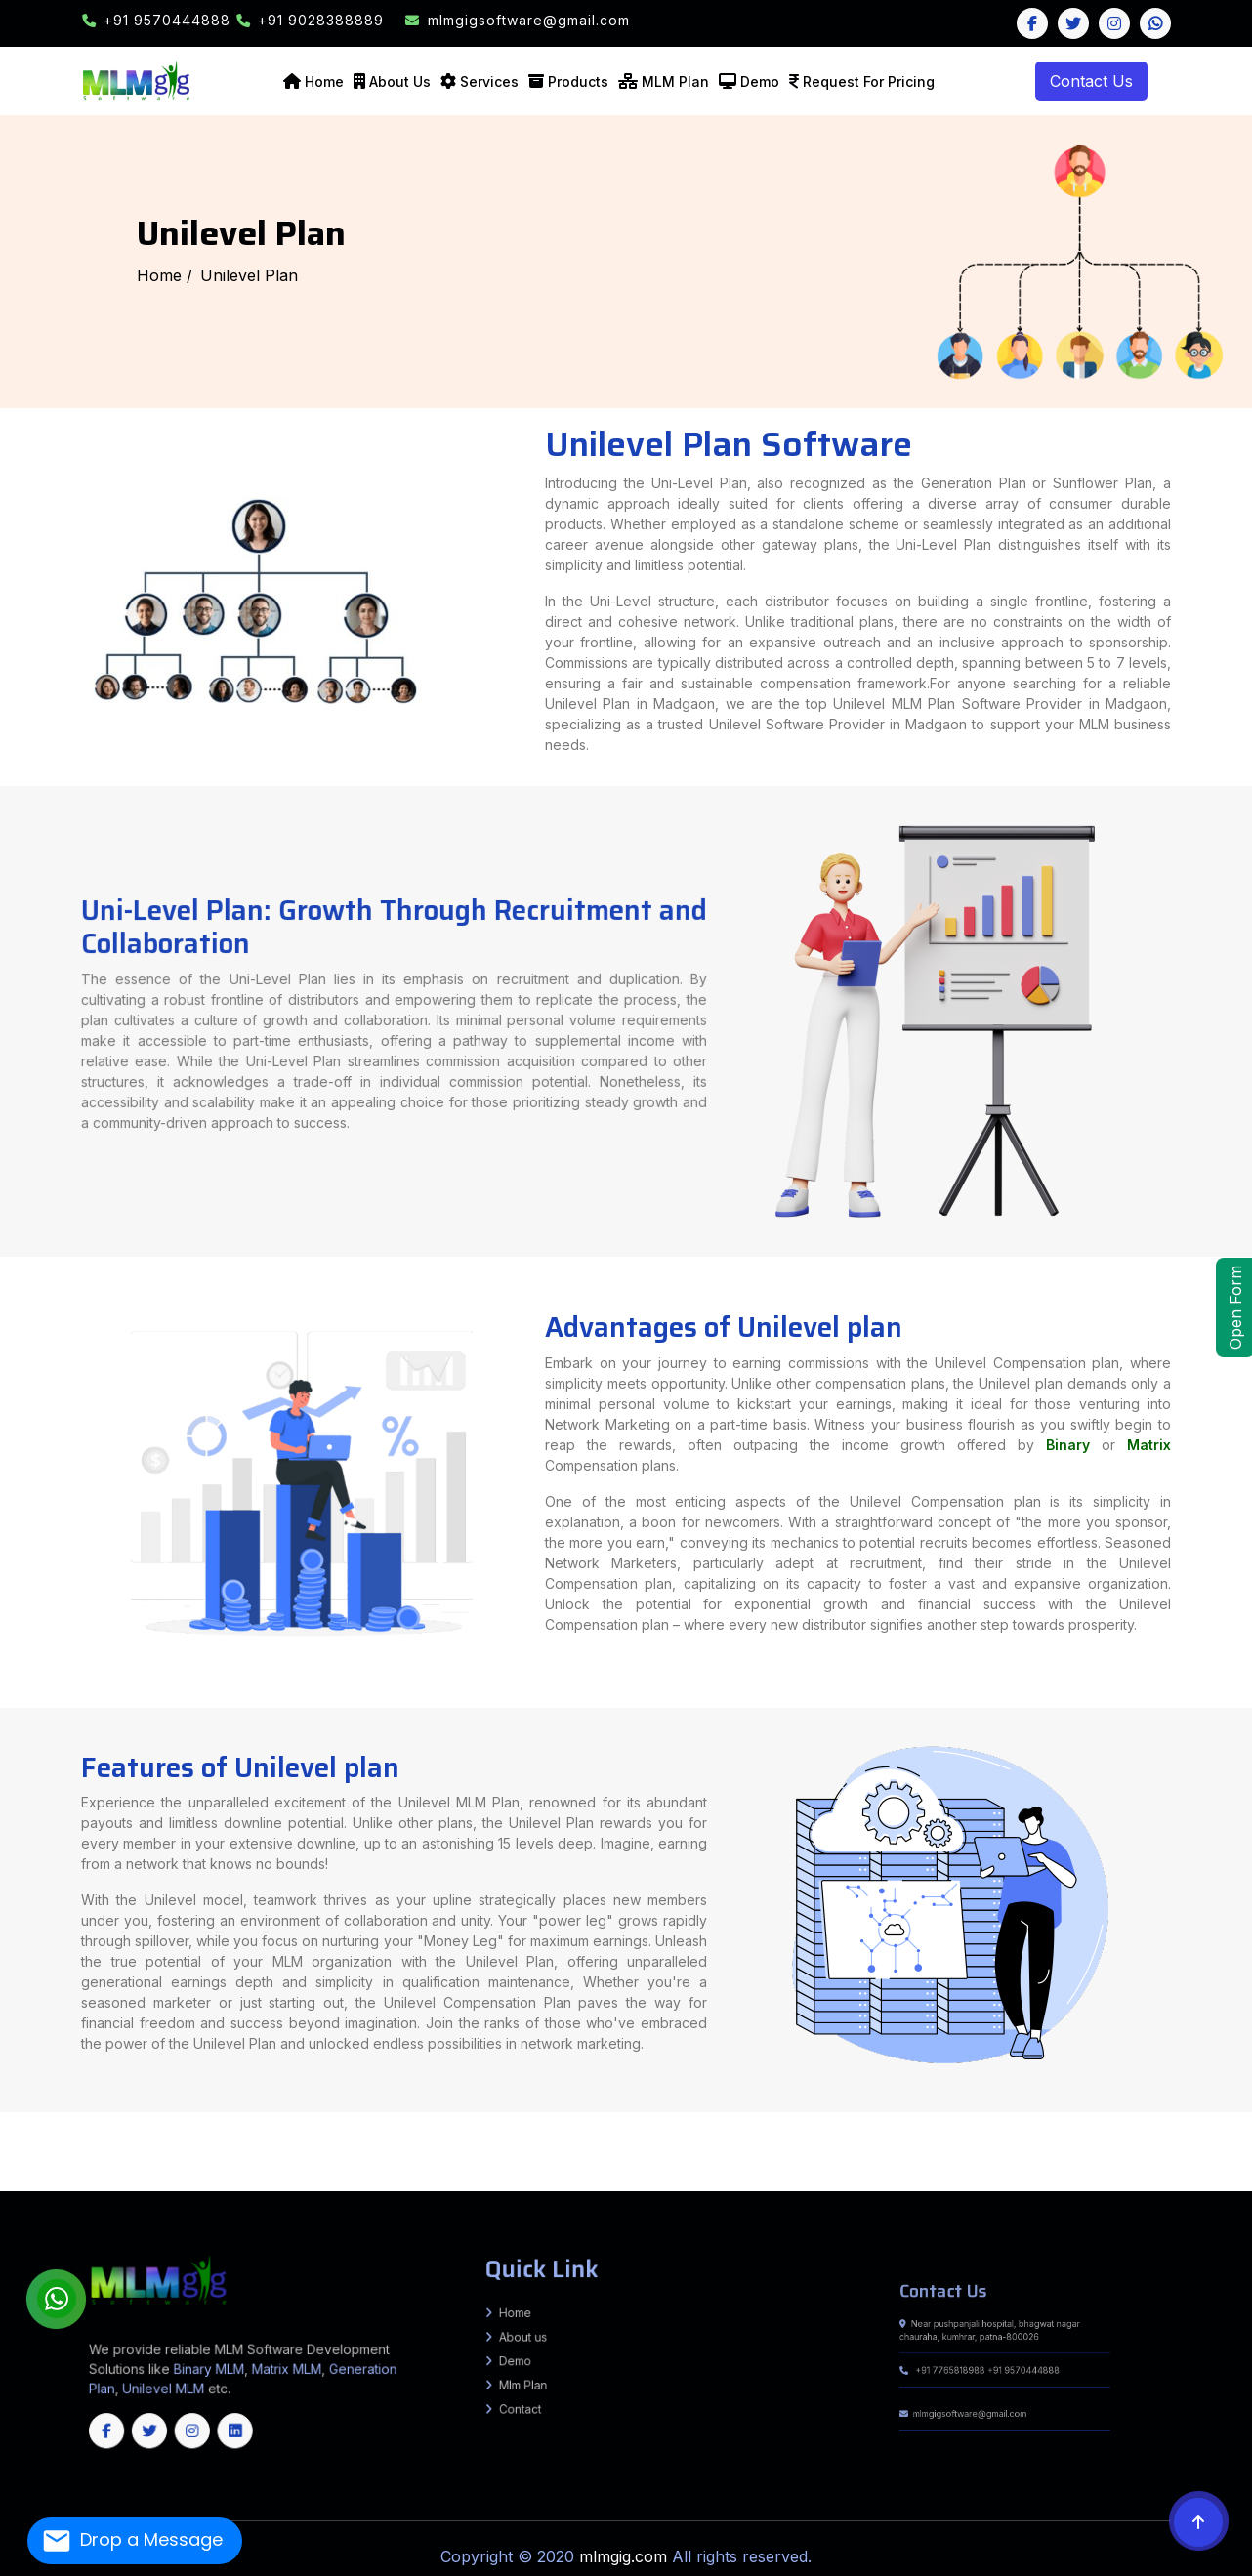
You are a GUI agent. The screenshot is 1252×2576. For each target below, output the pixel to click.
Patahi (696, 2132)
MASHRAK (601, 2145)
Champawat (26, 2163)
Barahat (816, 2137)
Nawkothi (1167, 2137)
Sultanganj (401, 2123)
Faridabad (299, 2163)
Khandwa (107, 2154)
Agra (738, 2114)
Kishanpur (498, 2149)
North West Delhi (1082, 2158)
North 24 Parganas (609, 2158)
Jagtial (108, 2176)
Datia (1184, 2149)
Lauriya (596, 2154)
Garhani (1235, 2128)
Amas (325, 2140)
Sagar (299, 2154)
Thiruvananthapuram (42, 2184)
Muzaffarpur (463, 2114)
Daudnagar (1080, 2128)
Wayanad (83, 2184)
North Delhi (1028, 2158)
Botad (959, 2154)
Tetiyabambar (988, 2132)
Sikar (330, 2172)
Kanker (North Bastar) (1023, 2172)
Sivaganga (772, 2180)
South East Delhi (1152, 2158)
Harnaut (104, 2137)
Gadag (1198, 2176)
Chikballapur (1032, 2176)
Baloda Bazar (735, 2172)
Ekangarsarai (233, 2137)
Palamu (664, 2137)
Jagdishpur (324, 2123)
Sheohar (636, 2114)
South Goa (1115, 2167)
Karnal (420, 2163)
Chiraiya (842, 2132)
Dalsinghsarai (221, 2145)
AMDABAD (7, 2128)
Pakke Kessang (212, 2167)
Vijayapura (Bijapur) (296, 2180)
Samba (1045, 2184)
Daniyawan (1173, 2119)
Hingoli (910, 2145)
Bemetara (788, 2172)
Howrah (455, 2158)
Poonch (970, 2184)
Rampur (743, 2119)
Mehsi (515, 2132)
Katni (93, 2154)
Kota (224, 2172)
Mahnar (841, 2149)
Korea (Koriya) (1092, 2172)
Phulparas (538, 2128)
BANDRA (1074, 2132)
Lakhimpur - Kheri (468, 2119)
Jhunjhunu (178, 2172)
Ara (1178, 2114)
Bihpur (276, 2123)
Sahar (1221, 2128)
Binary (992, 1458)
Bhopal (1096, 2149)
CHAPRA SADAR (410, 2145)
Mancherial (398, 2176)
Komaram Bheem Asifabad (304, 2176)
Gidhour (625, 2123)
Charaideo (499, 2167)
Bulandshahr (1111, 2114)
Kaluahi (324, 2128)
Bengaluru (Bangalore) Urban (954, 2176)
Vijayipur (1232, 2140)
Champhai (115, 2184)
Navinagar (983, 2128)
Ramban (1018, 2184)
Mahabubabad (343, 2176)
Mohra (300, 2140)
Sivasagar (940, 2167)
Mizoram (445, 2189)
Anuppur (1001, 2149)
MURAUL (1174, 2132)
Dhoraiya (878, 2137)
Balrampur (1002, 2114)
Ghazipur (271, 2114)
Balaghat (1041, 2149)
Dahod (1000, 2154)
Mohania (838, 2123)
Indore (47, 2154)
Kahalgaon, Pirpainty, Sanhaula (243, 2123)
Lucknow (507, 2119)
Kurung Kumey (25, 2167)
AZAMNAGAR (1209, 2123)
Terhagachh (706, 2128)
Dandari (1104, 2137)
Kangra (667, 2163)
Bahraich (972, 2114)
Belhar (830, 2137)
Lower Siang (141, 2167)
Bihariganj (190, 2128)
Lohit (65, 2167)
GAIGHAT (1109, 2132)
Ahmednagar (717, 2145)
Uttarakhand (653, 2189)
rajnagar (287, 2128)
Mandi (731, 2163)
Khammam (271, 2176)
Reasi (1032, 2184)
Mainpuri (566, 2119)
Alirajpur (985, 2149)
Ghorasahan (862, 2132)
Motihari (579, 2132)
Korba (1072, 2172)
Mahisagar (1210, 2154)
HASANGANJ (1026, 2123)
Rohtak (551, 2163)
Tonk (382, 2172)
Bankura (304, 2158)
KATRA (1143, 2132)
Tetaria (683, 2132)
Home (324, 81)
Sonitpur (959, 2167)
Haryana (599, 2189)
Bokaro (383, 2137)
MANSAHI (1153, 2123)
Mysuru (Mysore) (96, 2180)
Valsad (269, 2158)
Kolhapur (957, 2145)
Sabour (363, 2123)
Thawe (1090, 2140)
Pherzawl (607, 2172)
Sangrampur (438, 2132)
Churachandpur (453, 2172)
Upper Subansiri (341, 2167)
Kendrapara (146, 2189)
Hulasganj (131, 2132)
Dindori (1220, 2149)
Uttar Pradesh (688, 2189)
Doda (859, 2184)
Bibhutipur (198, 2145)
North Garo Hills (315, 2184)
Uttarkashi (224, 2163)
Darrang (533, 2167)
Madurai (590, 2180)
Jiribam (518, 2172)
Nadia (585, 2158)
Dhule (860, 2145)
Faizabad (22, 2119)
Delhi (612, 2189)
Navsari (39, 2158)
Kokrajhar (836, 2167)
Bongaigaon (462, 2167)
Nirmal (494, 2176)
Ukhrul (702, 2172)
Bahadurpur (660, 2140)
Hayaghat (693, 2140)
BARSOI (1169, 2123)
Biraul (845, 2140)
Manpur (134, 2140)
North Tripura (684, 2184)
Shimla (745, 2163)
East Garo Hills (231, 2184)
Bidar (985, 2176)
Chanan (958, 2123)
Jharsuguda (83, 2189)
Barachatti (452, 2140)
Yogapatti (663, 2154)
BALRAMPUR (1187, 2123)
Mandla (143, 2154)
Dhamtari (878, 2172)
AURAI (1061, 2132)
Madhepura (384, 2114)
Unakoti (747, 2184)
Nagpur (1041, 2145)
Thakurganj (727, 2128)
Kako (196, 2132)
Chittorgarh (10, 2172)
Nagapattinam (612, 2180)
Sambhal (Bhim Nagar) (790, 2119)
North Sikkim (571, 2184)
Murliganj (49, 2128)
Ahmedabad (823, 2154)
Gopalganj (1036, 2140)
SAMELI (1091, 2123)
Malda (546, 2158)
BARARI (1121, 2123)
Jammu (893, 2184)
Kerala (430, 2189)
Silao (308, 2137)
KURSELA (1107, 2123)
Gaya (102, 2119)
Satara (1223, 2145)
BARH (1067, 2119)
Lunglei (168, 2184)
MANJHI (566, 2145)
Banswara (1157, 2167)
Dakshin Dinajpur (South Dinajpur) (381, 2158)
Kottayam (1179, 2180)
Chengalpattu (356, 2180)
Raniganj (781, 2128)
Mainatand (632, 2154)
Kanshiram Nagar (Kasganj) (367, 2119)
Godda (520, 2137)
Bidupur (282, 2149)
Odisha (510, 2189)
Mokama (1210, 2119)
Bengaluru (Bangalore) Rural (903, 2176)
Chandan (860, 2137)
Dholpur (53, 2172)
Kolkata (531, 2158)
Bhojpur (118, 2114)
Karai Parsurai (290, 2137)
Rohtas (552, 2114)
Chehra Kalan (263, 2149)
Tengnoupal (667, 2172)
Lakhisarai (363, 2114)
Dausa (38, 2172)
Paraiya (243, 2140)
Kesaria (528, 2132)
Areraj (472, 2132)
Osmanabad (1112, 2145)
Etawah (6, 2119)
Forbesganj (825, 2128)
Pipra (447, 2149)
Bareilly (1052, 2114)
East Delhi (989, 2158)
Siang (273, 2167)
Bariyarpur (926, 2132)
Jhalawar (159, 2172)
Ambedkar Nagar (796, 2114)
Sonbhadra (987, 2119)
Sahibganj (713, 2137)
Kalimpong (512, 2158)
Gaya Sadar (77, 2140)
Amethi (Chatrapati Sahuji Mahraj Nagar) (844, 2114)
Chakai (554, 2123)
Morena (179, 2154)
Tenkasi (791, 2180)
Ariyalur (336, 2180)
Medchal (431, 2176)
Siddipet (631, 2176)
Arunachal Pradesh (823, 2189)
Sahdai (84, 2149)
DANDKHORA (1046, 2123)
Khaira (540, 2123)
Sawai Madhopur (310, 2172)
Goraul (215, 2149)
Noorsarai (87, 2137)
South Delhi (1126, 2158)
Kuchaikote (1057, 2140)
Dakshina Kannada (1136, 2176)
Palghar (1132, 2145)
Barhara (1150, 2128)
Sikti (797, 2128)
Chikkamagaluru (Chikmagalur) (1071, 2176)
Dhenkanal (1243, 2184)
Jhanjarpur (457, 2128)
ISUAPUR (497, 2145)
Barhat (610, 2123)
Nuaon (870, 2123)
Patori (285, 2145)
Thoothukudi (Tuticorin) (847, 2180)
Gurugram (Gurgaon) (350, 2163)
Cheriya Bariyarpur (1191, 2137)
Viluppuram (1029, 2180)
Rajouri (1002, 2184)
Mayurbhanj (259, 2189)
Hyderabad (89, 2176)
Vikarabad (667, 2176)
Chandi (119, 2137)
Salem (755, 2180)
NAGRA (616, 2145)
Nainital (78, 2163)
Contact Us (1091, 81)
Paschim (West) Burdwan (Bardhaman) (721, 2158)
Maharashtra (732, 2189)
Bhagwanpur (741, 2123)
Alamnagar (239, 2128)
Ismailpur (437, 2123)
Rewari (537, 2163)
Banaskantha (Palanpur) (896, 2154)
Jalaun (241, 2119)
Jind (395, 2163)
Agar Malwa (967, 2149)
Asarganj (1046, 2132)
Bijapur (804, 2172)
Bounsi (844, 2137)
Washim (50, 2149)
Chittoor (830, 2163)
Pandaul (271, 2128)
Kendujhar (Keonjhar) (175, 2189)
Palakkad (1243, 2180)
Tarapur (1007, 2132)
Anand (854, 2154)
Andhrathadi (479, 2128)
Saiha (194, 2184)
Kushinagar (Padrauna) (432, 2119)
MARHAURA (582, 2145)
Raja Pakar (101, 2149)
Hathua (1137, 2140)
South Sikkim (596, 2184)
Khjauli (339, 2128)
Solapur (7, 2149)
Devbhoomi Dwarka (1049, 2154)
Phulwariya (1191, 2140)
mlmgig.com (625, 2556)
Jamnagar (1124, 2154)
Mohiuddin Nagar (343, 2145)
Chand (776, 2123)
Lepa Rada (48, 2167)
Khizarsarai (261, 2140)
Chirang (517, 2167)
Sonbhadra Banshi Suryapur (937, 2128)
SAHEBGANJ (9, 2137)
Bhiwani (256, 2163)
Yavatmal (68, 2149)
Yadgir (320, 2180)
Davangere (1163, 2176)
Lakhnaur (499, 2128)
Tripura (495, 2189)
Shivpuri (300, 2145)
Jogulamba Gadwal (199, 2176)
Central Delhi (969, 2158)
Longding (82, 2167)
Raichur (118, 2180)
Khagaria (323, 2114)
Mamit (182, 2184)
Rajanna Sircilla (559, 2176)
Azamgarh (937, 2114)
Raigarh (1176, 2172)
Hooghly (439, 2158)
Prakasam (919, 2163)
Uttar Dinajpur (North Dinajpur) (933, 2158)
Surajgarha (1005, 2123)
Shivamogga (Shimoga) (172, 2180)
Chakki (578, 2140)
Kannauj (286, 2119)
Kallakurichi (492, 2180)
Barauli (1019, 2140)
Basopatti (372, 2128)
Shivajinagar (158, 2145)
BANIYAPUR (388, 2145)
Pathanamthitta (12, 2184)
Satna (311, 2154)
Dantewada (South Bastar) (848, 2172)
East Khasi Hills (287, 2184)
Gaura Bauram (863, 2140)
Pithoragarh (120, 2163)
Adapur (785, 2132)
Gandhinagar (1079, 2154)
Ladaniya (391, 2128)
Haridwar (63, 2163)
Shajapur (370, 2154)
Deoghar (413, 2137)
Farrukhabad (150, 2114)
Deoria (1235, 2114)
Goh (1096, 2128)
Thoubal (688, 2172)
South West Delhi (1182, 2158)
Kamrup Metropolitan (760, 2167)
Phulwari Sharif (1150, 2119)
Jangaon (124, 2176)
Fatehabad (320, 2163)
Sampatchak (1126, 2119)
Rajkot (126, 2158)
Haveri (1227, 2176)
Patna (512, 2114)
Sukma (1229, 2172)
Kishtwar (922, 2184)
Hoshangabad (26, 2154)
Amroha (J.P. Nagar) (895, 2114)
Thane (20, 2149)
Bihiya (61, 2132)
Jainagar (354, 2128)
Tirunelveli (903, 2180)
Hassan (1213, 2176)
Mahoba (548, 2119)
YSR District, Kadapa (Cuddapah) (1101, 2163)
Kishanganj (343, 2114)
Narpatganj (848, 2128)
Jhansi (272, 2119)
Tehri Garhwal (167, 2163)
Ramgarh (855, 2123)
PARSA (646, 2145)
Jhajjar (383, 2163)
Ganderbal (875, 2184)
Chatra (397, 2137)
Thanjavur (807, 2180)
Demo (759, 81)
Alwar (1143, 2167)
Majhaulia (565, 2154)
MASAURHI (156, 2123)
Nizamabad (512, 2176)
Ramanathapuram (719, 2180)
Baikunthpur (1002, 2140)
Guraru (228, 2140)
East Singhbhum (469, 2137)
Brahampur (548, 2140)
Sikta (648, 2154)
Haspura (1109, 2128)
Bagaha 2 (760, 2154)
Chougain (595, 2140)
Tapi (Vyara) (230, 2158)
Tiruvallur (953, 2180)
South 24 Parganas (891, 2158)
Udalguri (1039, 2167)
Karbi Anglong (793, 2167)
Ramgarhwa (767, 2132)
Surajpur (1244, 2172)
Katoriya (915, 2137)
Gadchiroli (876, 2145)
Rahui (72, 2137)
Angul (1112, 2184)
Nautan (535, 2154)
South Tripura (727, 2184)
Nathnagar (345, 2123)
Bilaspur (619, 2163)
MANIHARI (1243, 2123)
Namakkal (634, 2180)
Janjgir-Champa (934, 2172)
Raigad (1177, 2145)
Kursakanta (763, 2128)
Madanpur (1021, 2128)
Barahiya (916, 2123)
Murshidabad (566, 2158)
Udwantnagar (1185, 2128)
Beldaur (284, 2132)
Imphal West (499, 2172)
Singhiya (180, 2145)
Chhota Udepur (979, 2154)
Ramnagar (723, 2154)
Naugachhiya (491, 2123)
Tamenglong (644, 2172)
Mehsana (1229, 2154)
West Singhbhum (794, 2137)
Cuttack (1207, 2184)
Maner (88, 2123)
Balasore (1144, 2184)
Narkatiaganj (685, 2154)
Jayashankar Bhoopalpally (157, 2176)
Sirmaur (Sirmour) (767, 2163)
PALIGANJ (191, 2123)
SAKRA (1188, 2132)
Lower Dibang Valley (111, 2167)
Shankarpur (124, 2128)
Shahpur (76, 2132)
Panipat (524, 2163)
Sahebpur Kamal (1127, 2137)
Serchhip (208, 2184)
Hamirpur (167, 2119)
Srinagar (1077, 2184)
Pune (1163, 2145)
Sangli (1210, 2145)
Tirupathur (921, 2180)
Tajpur (1247, 2140)
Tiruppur (937, 2180)
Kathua (907, 2184)
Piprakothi (597, 2132)
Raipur (1190, 2172)
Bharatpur (1201, 2167)
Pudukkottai (692, 2180)
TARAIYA (697, 2145)
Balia (1044, 2137)
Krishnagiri (572, 2180)
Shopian (1061, 2184)
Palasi (808, 2128)
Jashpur (956, 2172)
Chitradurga (1109, 2176)
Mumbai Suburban (1016, 2145)
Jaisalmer (127, 2172)
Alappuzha (1075, 2180)
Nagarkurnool (454, 2176)
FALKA (1077, 2123)
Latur (971, 2145)
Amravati (750, 2145)
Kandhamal (125, 2189)
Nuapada (322, 2189)
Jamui (510, 2123)
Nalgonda (478, 2176)
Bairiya (549, 2154)
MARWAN (1230, 2132)
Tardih (801, 2140)
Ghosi (114, 2132)
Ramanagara (138, 2180)
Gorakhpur (304, 2114)
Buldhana (823, 2145)
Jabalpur (63, 2154)
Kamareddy (229, 2176)
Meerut (607, 2119)
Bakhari (1089, 2137)
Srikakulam (939, 2163)
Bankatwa (826, 2132)
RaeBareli (727, 2119)
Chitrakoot (1153, 2114)
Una (799, 2163)
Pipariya (932, 2123)
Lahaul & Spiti (712, 2163)
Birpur (1000, 2137)
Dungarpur (70, 2172)
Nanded (1057, 2145)
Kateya (1151, 2140)
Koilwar (1165, 2128)
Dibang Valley (1176, 2163)
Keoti (765, 2140)
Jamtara (569, 2137)
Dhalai (637, 2184)
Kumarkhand (102, 2128)
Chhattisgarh (851, 2189)
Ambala (241, 2163)
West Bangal (630, 2189)
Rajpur (494, 2140)
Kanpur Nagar (331, 2119)
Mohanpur (433, 2140)
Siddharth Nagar (946, 2119)
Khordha (203, 2189)
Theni (821, 2180)
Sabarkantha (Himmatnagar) (158, 2158)
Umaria (478, 2154)
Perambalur (669, 2180)
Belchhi (1226, 2119)
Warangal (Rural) (714, 2176)
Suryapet (648, 2176)
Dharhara (943, 2132)
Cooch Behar (341, 2158)
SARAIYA (44, 2137)
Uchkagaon (1212, 2140)
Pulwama (987, 2184)
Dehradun (45, 2163)
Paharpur (487, 2132)
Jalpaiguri (472, 2158)
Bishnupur (413, 2172)
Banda (1018, 2114)
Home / (164, 275)
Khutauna (582, 2128)
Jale (735, 2140)
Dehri (63, 2119)
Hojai (707, 2167)
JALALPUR (514, 2145)
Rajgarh (261, 2154)
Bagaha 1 (742, 2154)
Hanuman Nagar (716, 2140)
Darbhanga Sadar (632, 2140)
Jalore (144, 2172)
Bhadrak (1177, 2184)
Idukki (1111, 2180)
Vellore (1011, 2180)
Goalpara (653, 2167)
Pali (248, 2172)
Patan (92, 2158)
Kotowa (615, 2132)
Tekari (216, 2140)
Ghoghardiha (560, 2128)
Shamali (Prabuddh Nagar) (889, 2119)
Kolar (43, 2180)
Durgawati (806, 2123)
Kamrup (735, 2167)
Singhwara (750, 2140)
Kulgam (937, 2184)
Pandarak (8, 2123)
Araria (16, 2114)
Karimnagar (251, 2176)
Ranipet (741, 2180)
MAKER (551, 2145)
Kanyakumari (539, 2180)
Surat (187, 2158)
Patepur (138, 2149)
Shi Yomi (257, 2167)
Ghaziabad (252, 2114)
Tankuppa (172, 2140)
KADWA (1227, 2123)
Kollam (1162, 2180)
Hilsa (195, 2137)
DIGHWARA (453, 2145)
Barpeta (423, 2167)
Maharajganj (528, 2119)
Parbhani (1149, 2145)
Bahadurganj (618, 2128)
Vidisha (493, 2154)
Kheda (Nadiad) (1185, 2154)
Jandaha (198, 2149)
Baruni (1189, 2114)
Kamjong (554, 2172)
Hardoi (228, 2119)
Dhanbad (431, 2137)
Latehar (615, 2137)
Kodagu (28, 2180)
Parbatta (300, 2132)
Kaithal (407, 2163)
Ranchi (695, 2137)
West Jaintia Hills (494, 2184)
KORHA (1064, 2123)
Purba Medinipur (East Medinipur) (830, 2158)
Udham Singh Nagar (197, 2163)
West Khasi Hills (524, 2184)
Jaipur (111, 2172)
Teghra (1057, 2137)
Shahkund (380, 2123)
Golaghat (671, 2167)
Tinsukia (1022, 2167)
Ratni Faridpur (153, 2132)
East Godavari (853, 2163)
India (4, 2114)
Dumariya (383, 2140)
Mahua (167, 2149)
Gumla (534, 2137)
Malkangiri (238, 2189)
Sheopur (387, 2154)
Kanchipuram (515, 2180)
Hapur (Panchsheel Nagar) (199, 2119)
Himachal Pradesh (790, 2189)
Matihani (986, 2137)
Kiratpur (882, 2140)
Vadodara (251, 2158)
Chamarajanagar (1006, 2176)
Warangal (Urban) (744, 2176)
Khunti (583, 2137)
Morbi (1245, 2154)
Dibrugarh (580, 2167)
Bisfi (405, 2128)
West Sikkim (619, 2184)
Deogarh (1224, 2184)
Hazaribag (551, 2137)
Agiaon (1136, 2128)
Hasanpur (126, 2145)
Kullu (694, 2163)
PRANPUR (1137, 2123)
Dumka (447, 2137)
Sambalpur (370, 2189)
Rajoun (931, 2137)
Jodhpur (196, 2172)
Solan (788, 2163)
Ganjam (22, 2189)
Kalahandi (104, 2189)
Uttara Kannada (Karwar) (259, 2180)
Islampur (135, 2137)
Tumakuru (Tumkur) (210, 2180)
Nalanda (482, 2114)
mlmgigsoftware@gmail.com (517, 20)
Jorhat (721, 2167)
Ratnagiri (1194, 2145)
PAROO (1245, 2132)
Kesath (565, 2140)
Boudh (1193, 2184)
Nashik (1093, 2145)
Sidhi (417, 2154)
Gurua (313, 2140)
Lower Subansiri (168, 2167)
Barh (44, 2123)
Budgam (844, 2184)
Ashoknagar (1020, 2149)
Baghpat (955, 2114)
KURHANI (1212, 2132)
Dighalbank (642, 2128)
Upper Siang (316, 2167)
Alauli (208, 2132)
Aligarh (752, 2114)
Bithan (141, 2145)
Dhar (1207, 2149)
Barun (968, 2128)
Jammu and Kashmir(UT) (883, 2189)
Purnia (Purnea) (531, 2114)
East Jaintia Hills (258, 2184)
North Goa (1096, 2167)
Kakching (535, 2172)
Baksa (409, 2167)
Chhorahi (1215, 2137)
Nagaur (236, 2172)
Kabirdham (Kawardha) (985, 2172)
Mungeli (1139, 2172)
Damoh (1170, 2149)
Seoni (338, 2154)
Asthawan (166, 2137)
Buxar (132, 2114)
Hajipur (115, 2119)
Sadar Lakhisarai (892, 2123)
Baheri (677, 2140)
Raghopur (121, 2149)
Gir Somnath (1103, 2154)
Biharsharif (211, 2137)
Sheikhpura (617, 2114)
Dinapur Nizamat (82, 2119)
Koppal (57, 2180)
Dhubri (563, 2167)
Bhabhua (721, 2123)
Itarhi (467, 2140)
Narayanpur (469, 2123)
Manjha (1075, 2140)
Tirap (300, 2167)
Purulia (867, 2158)
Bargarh (1161, 2184)
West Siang (392, 2167)
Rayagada (350, 2189)
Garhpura (1150, 2137)
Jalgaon (927, 2145)
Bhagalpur (100, 2114)
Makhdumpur (96, 2132)
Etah (1246, 2114)
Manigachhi (783, 2140)
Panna (233, 2154)
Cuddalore (419, 2180)
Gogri (268, 2132)
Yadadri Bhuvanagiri (779, 2176)
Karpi (895, 2128)
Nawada (498, 2114)
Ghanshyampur (903, 2140)
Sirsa (564, 2163)
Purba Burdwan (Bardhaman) (777, 2158)
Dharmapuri (440, 2180)
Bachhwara (9, 2140)
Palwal (490, 2163)
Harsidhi (457, 2132)
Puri (335, 2189)
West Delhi (1208, 2158)
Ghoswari (1244, 2119)
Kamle (1240, 2163)
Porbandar (108, 2158)
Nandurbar (1076, 2145)
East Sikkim (549, 2184)
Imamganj (363, 2140)
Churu (26, 2172)
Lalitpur (491, 2119)
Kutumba (1002, 2128)
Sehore (324, 2154)
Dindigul (459, 2180)
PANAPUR (631, 2145)
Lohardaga (634, 2137)
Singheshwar (28, 2128)
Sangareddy (610, 2176)
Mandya (72, 2180)
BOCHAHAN (1091, 2132)
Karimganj (817, 2167)
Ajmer (1132, 2167)
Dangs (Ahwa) (1020, 2154)
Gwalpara (171, 2128)
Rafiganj (1049, 2128)
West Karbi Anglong (1066, 2167)
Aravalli (868, 2154)
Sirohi (342, 2172)
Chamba (635, 2163)
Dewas (1195, 2149)
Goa (573, 2189)
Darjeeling (419, 2158)
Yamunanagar (598, 2163)
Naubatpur (114, 2123)
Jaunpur (258, 2119)
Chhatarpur (1132, 2149)
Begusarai (81, 2114)
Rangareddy (585, 2176)
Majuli (872, 2167)
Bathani (286, 2140)
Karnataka (527, 2189)
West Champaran (718, 2114)
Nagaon (907, 2167)
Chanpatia (613, 2154)
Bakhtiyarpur (28, 2123)
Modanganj (177, 2132)
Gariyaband (908, 2172)
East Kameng (1201, 2163)
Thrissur (67, 2184)
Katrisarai (340, 2137)
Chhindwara (1152, 2149)
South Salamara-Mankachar (991, 2167)
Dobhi (416, 2140)
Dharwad (1183, 2176)
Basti (1065, 2114)
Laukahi (598, 2128)
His (372, 2163)
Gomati (651, 2184)
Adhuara (704, 2123)
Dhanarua (72, 2123)
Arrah (1122, 2128)
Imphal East (477, 2172)
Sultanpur (1007, 2119)
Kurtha (906, 2128)
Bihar (1168, 2114)
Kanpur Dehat (306, 2119)
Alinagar (830, 2140)
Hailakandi (691, 2167)
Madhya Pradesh (758, 2189)
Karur (556, 2180)
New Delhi (1009, 2158)
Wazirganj (117, 2140)
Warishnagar (72, 2145)
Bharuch (924, 2154)
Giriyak (59, 2137)
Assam (585, 2189)
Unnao (1023, 2119)
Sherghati (400, 2140)
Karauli (212, 2172)
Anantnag (785, 2184)
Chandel (431, 2172)
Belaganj (98, 2140)
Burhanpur (1113, 2149)
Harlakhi (419, 2128)
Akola (735, 2145)
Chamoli (7, 2163)
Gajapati (7, 2189)
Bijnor (1077, 2114)
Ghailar (84, 2128)
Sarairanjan (38, 2145)
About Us (400, 81)
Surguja (7, 2176)
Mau (595, 2119)
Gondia (894, 2145)
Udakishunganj (214, 2128)
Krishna (886, 2163)
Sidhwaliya (1105, 2140)
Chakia (502, 2132)
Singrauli (431, 2154)
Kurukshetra (437, 2163)
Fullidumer (897, 2137)
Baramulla (824, 2184)
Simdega (768, 2137)
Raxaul (750, 2132)
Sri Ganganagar (363, 2172)
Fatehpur (171, 2114)
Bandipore (805, 2184)
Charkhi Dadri (276, 2163)
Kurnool (902, 2163)
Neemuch (218, 2154)
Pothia (688, 2128)
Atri (275, 2140)
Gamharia (67, 2128)
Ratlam (275, 2154)
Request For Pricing (869, 81)
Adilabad (24, 2176)
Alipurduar (286, 2158)
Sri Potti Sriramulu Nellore (971, 2163)
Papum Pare (237, 2167)
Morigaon (889, 2167)
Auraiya (920, 2114)
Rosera (110, 2145)
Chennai (376, 2180)
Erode (474, 2180)
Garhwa (492, 2137)
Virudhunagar (1052, 2180)
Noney (592, 2172)
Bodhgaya (152, 2140)
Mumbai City (988, 2145)
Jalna (942, 2145)
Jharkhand (710, 2189)
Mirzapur (622, 2119)
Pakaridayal (732, 2132)
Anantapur (813, 2163)
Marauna (362, 2149)
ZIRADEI (516, 2149)
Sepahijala (706, 2184)
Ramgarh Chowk (980, 2123)
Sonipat (577, 2163)
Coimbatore (395, 2180)
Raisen (246, 2154)
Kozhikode (1199, 2180)
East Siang (1224, 2163)
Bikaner (1233, 2167)
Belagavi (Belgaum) (861, 2176)
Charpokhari (10, 2132)
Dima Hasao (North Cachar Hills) (618, 2167)
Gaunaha (705, 2154)
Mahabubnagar (373, 2176)
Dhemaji (549, 2167)
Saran (601, 2114)
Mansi (256, 2132)
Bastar (773, 2172)
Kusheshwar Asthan (933, 2140)
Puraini (156, 2128)
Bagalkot (808, 2176)
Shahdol (353, 2154)
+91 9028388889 (310, 20)
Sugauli (631, 2132)
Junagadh (1144, 2154)
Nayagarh (304, 2189)
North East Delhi (1052, 2158)
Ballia (987, 2114)
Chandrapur (843, 2145)
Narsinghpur (198, 2154)
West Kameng (368, 2167)
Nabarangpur (282, 2189)
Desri (226, 2149)
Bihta (100, 2123)
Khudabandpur (1238, 2137)
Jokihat (745, 2128)
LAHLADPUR (534, 2145)
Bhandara (805, 2145)
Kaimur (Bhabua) (681, 2123)
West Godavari (1059, 2163)
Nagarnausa (266, 2137)
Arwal (27, 2114)
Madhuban (666, 2132)
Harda (5, 2154)
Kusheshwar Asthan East (970, 2140)
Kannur (1125, 2180)
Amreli (841, 2154)
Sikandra (525, 2123)
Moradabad (643, 2119)
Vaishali (696, 2114)
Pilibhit (689, 2119)
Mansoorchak (53, 2140)
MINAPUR (1157, 2132)
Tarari (26, 2132)
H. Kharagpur (963, 2132)
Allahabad (770, 2114)
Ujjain (466, 2154)
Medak (415, 2176)
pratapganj (323, 2149)
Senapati (623, 2172)
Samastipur (585, 2114)
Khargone (126, 2154)
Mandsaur (161, 2154)
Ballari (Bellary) (830, 2176)
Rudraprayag (144, 2163)
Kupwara (953, 2184)
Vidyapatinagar (265, 2145)
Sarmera (182, 2137)
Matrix (1043, 1458)
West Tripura (765, 2184)
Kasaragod (1144, 2180)
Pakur (651, 2137)
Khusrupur (1192, 2119)
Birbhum (320, 2158)
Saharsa (567, 2114)
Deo (1036, 2128)
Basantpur (343, 2149)
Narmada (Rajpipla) (15, 2158)
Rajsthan (560, 2189)
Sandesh (1206, 2128)
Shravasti (922, 2119)
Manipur (544, 2189)
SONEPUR (680, 2145)
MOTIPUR (28, 2137)
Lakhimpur (856, 2167)
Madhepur (518, 2128)
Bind (354, 2137)
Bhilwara (1218, 2167)
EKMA (469, 2145)
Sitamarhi (654, 2114)
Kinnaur (682, 2163)
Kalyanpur (545, 2132)
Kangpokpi (574, 2172)
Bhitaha (581, 2154)
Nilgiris (651, 2180)
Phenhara (712, 2132)
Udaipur (396, 2172)
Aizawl (100, 2184)
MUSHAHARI (1126, 2132)
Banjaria (562, 2132)
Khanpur (20, 2145)
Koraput (220, 2189)
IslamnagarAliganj (650, 2123)
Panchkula (507, 2163)
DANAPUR (174, 2123)
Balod (716, 2172)
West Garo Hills (466, 2184)
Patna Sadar (1103, 2119)
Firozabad (190, 2114)
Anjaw (1136, 2163)
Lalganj (181, 2149)
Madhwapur (437, 2128)
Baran (1172, 2167)
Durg (892, 2172)
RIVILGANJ (662, 2145)
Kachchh (1162, 2154)
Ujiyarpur (242, 2145)
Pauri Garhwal (97, 2163)
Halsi (945, 2123)
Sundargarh (392, 2189)
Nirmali (377, 2149)
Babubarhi (307, 2128)
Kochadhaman (666, 2128)
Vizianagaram (1033, 2163)
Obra (1063, 2128)
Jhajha (598, 2123)
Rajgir (149, 2137)
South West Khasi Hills (431, 2184)
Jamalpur (131, 2119)
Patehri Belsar (874, 2149)
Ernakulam (1095, 2180)
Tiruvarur (996, 2180)
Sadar (892, 2132)
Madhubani (406, 2114)
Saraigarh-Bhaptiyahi (470, 2149)
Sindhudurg (1241, 2145)
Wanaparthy (688, 2176)
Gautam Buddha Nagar (220, 2114)
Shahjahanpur (853, 2119)
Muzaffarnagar (669, 2119)
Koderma (598, 2137)
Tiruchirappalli (881, 2180)
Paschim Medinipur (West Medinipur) (657, 2158)
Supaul (682, 2114)
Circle (314, 2132)
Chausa (142, 2128)
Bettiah (1222, 2114)
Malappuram (1223, 2180)
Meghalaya (465, 2189)
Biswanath (440, 2167)
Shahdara (1106, 2158)
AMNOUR (368, 2145)
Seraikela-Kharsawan (741, 2137)
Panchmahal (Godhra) (66, 2158)
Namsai (191, 2167)
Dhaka (879, 2132)
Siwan (669, 2114)
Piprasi (521, 2154)
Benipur (815, 2140)
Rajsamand (284, 2172)
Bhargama (868, 2128)
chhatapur (392, 2149)
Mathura (582, 2119)
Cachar (481, 2167)
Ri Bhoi (337, 2184)
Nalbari (923, 2167)
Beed (790, 2145)
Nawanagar (528, 2140)
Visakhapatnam (1007, 2163)
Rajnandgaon (1209, 2172)
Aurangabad (45, 2114)
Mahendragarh (462, 2163)
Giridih (505, 2137)
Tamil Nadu (413, 2189)
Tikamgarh (450, 2154)
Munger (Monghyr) (435, 2114)
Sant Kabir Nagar (826, 2119)
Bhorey (1123, 2140)
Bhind (1082, 2149)
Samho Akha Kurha (1022, 2137)
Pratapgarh (707, 2119)
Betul (1070, 2149)
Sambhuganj (950, 2137)
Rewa (287, 2154)
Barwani (1058, 2149)
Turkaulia (647, 2132)
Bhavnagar (942, 2154)
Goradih (208, 2123)
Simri (610, 2140)
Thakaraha (779, 2154)
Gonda (287, 2114)
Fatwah (1055, 2119)
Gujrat (670, 2189)
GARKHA (482, 2145)
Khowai (665, 2184)
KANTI (1199, 2132)
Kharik (452, 2123)
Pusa (54, 2145)
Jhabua (80, 2154)
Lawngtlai (151, 2184)
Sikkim (482, 2189)
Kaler (883, 2128)
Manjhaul (1072, 2137)
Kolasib (133, 2184)
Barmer (1185, 2167)
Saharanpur (761, 2119)
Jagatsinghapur (44, 2189)
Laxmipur (581, 2123)
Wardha (34, 2149)
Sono (566, 2123)
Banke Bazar (342, 2140)
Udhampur (1097, 2184)
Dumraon (509, 2140)
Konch (203, 2140)
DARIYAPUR (433, 2145)
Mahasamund (1118, 2172)
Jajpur (65, 2189)
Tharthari (367, 2137)
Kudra (822, 2123)
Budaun (1091, 2114)
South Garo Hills (359, 2184)
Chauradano (805, 2132)
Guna (1233, 2149)
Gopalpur (420, 2123)
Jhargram (491, 2158)
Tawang (287, 2167)
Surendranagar (206, 2158)
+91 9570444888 (156, 20)
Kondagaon (1053, 2172)
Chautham (240, 2132)
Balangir (1127, 2184)
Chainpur (761, 2123)
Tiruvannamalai (975, 2180)
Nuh (480, 2163)
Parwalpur (323, 2137)
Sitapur (970, 2119)
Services (489, 81)
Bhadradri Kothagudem (55, 2176)
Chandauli (1132, 2114)
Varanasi (1039, 2119)
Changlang (1152, 2163)
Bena (250, 2137)
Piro (1247, 2128)
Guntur (872, 2163)
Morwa (6, 2145)
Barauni (970, 2137)
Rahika (256, 2128)
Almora (1225, 2158)
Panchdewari (1170, 2140)
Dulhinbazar (136, 2123)
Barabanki (1035, 2114)
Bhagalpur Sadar (298, 2123)
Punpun (57, 2123)
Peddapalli (534, 2176)
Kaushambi (401, 2119)
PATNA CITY (1081, 2119)
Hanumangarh (92, 2172)
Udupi (232, 2180)
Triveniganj (432, 2149)
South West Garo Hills (393, 2184)
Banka (65, 2114)
